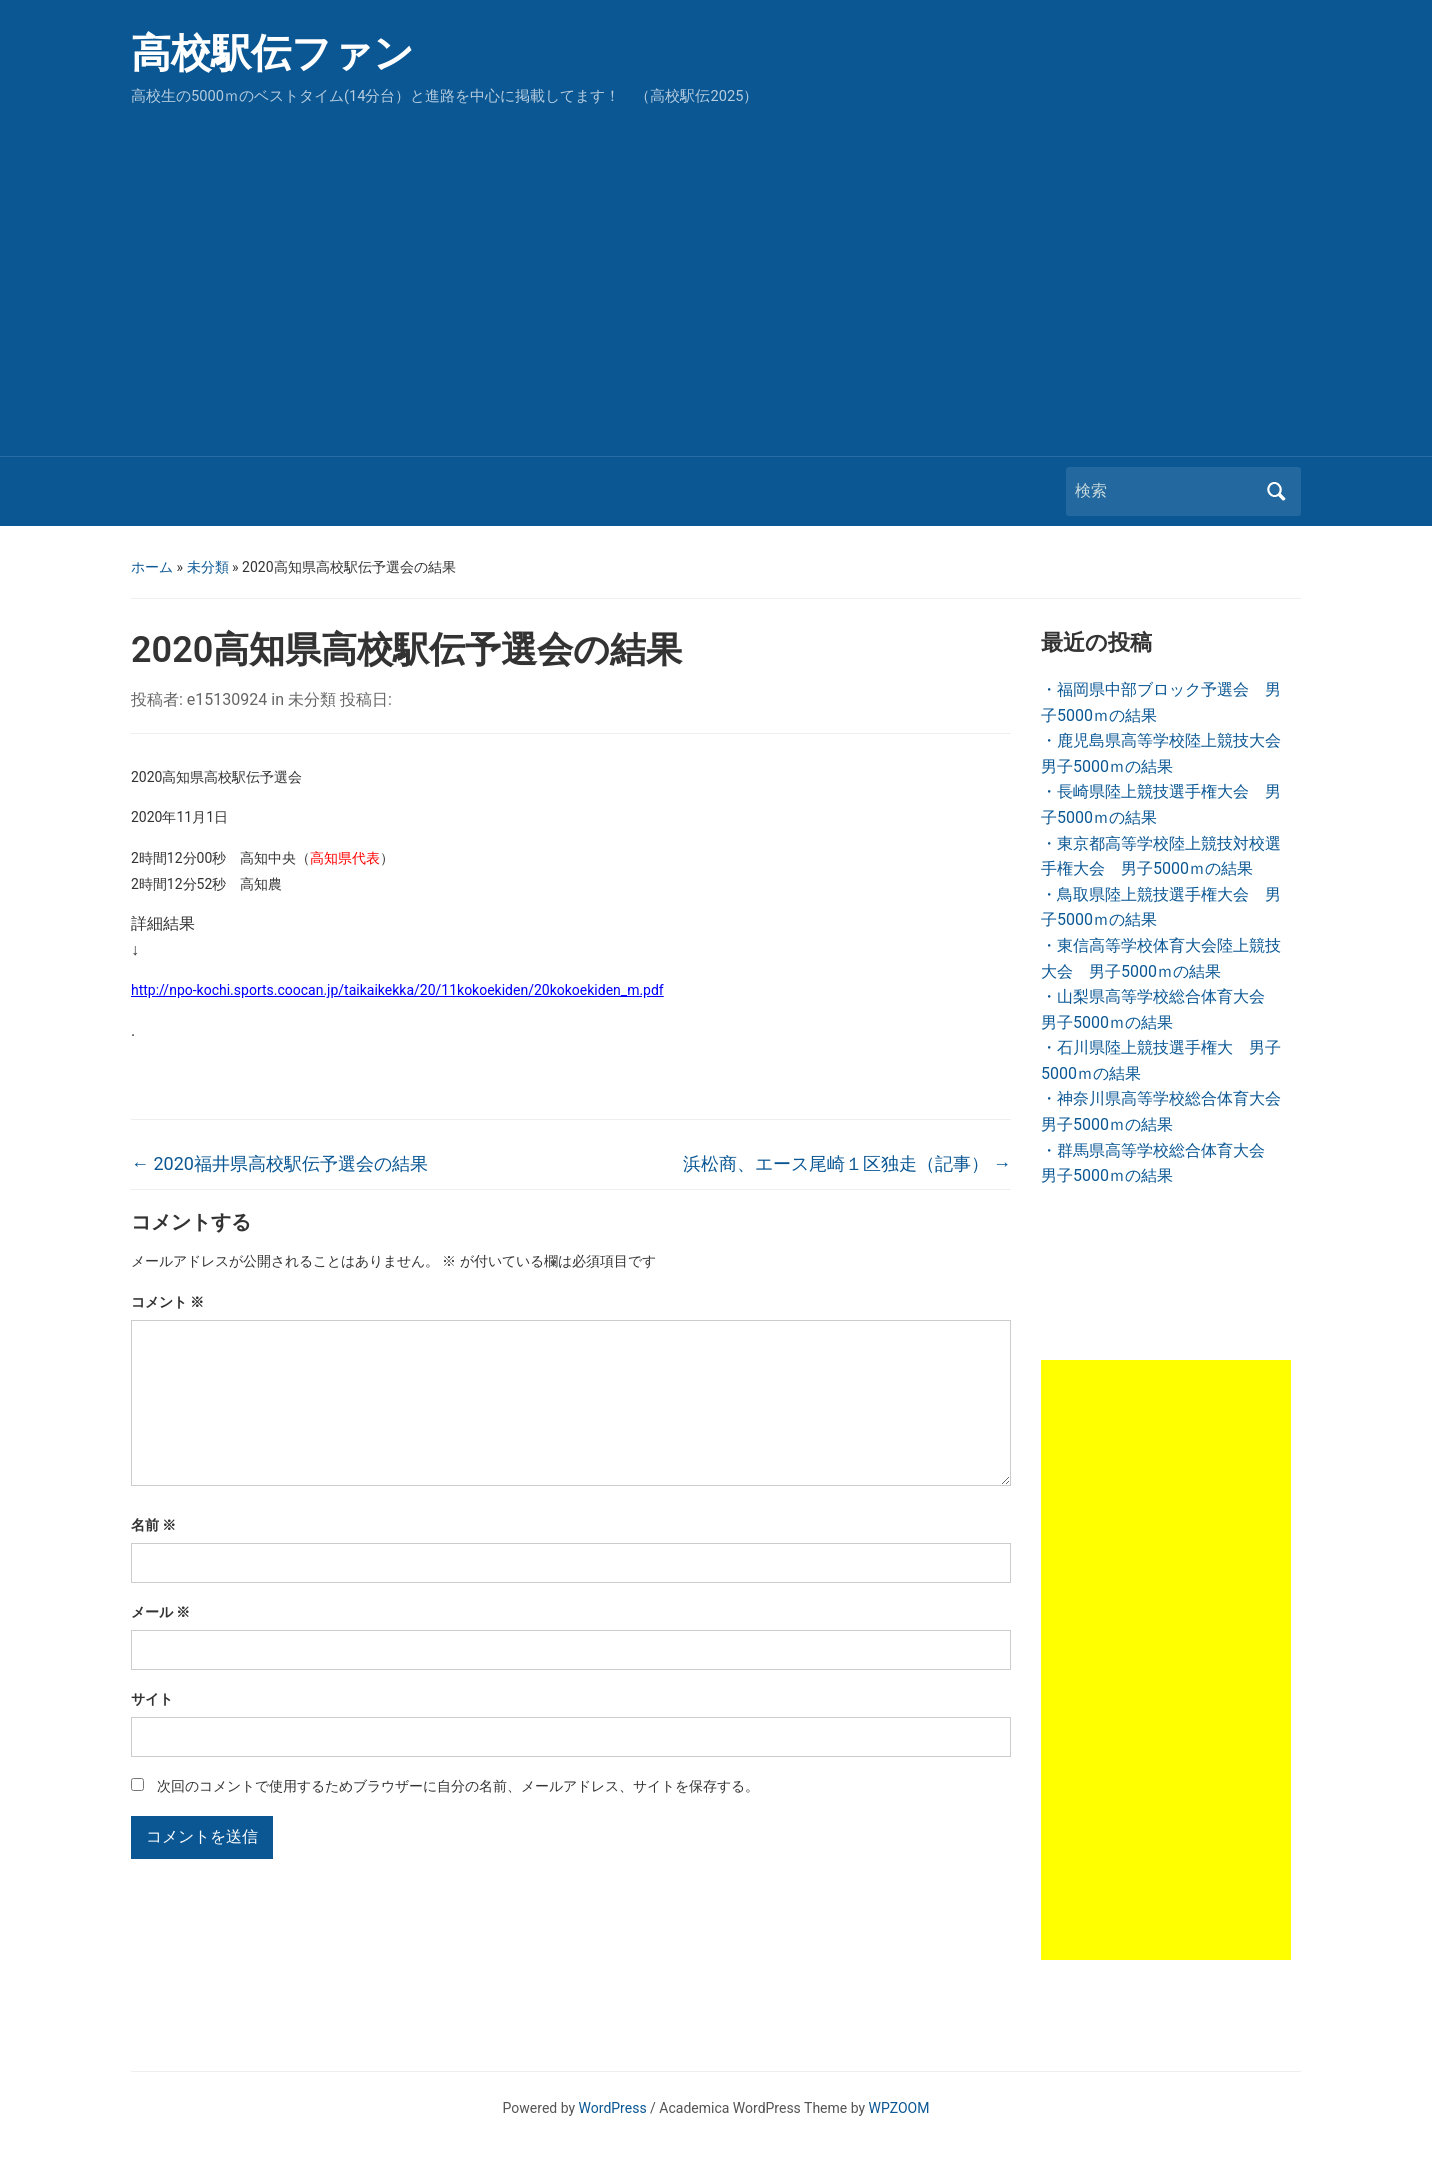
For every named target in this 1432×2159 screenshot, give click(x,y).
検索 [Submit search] (1276, 491)
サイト (152, 1731)
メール (160, 1644)
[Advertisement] (716, 276)
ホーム (152, 567)
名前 (153, 1557)
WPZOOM (899, 2108)
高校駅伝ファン (272, 53)
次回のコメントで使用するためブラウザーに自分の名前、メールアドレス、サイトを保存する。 (458, 1818)
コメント (167, 1302)
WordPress (613, 2108)
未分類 (208, 567)
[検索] (1165, 491)
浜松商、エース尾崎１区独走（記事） (847, 1163)
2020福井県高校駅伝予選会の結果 (279, 1163)
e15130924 (227, 699)
